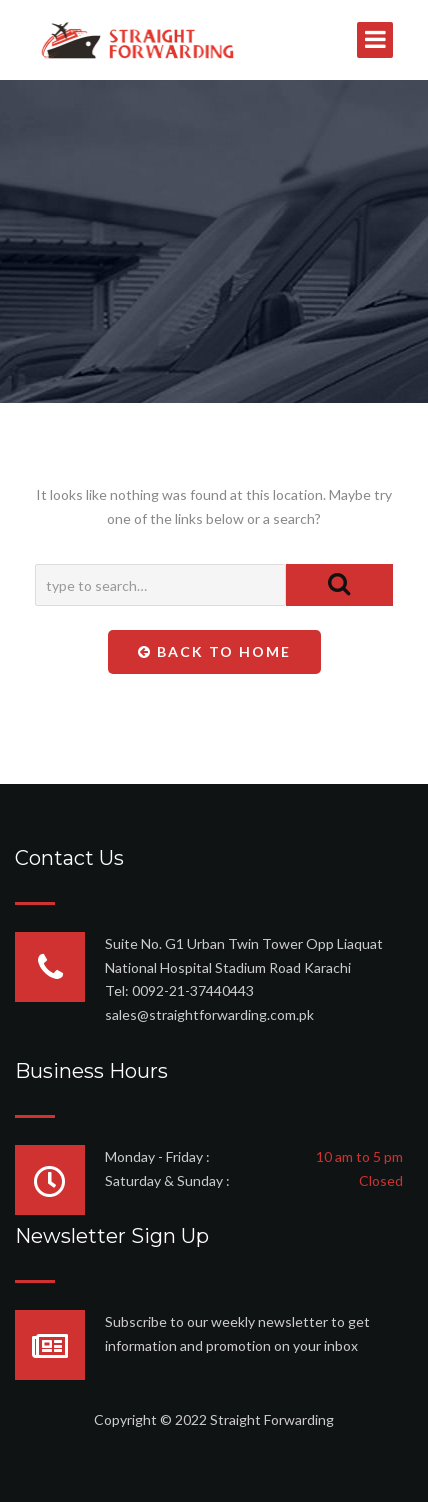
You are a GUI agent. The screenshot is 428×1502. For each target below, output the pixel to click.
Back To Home (214, 651)
